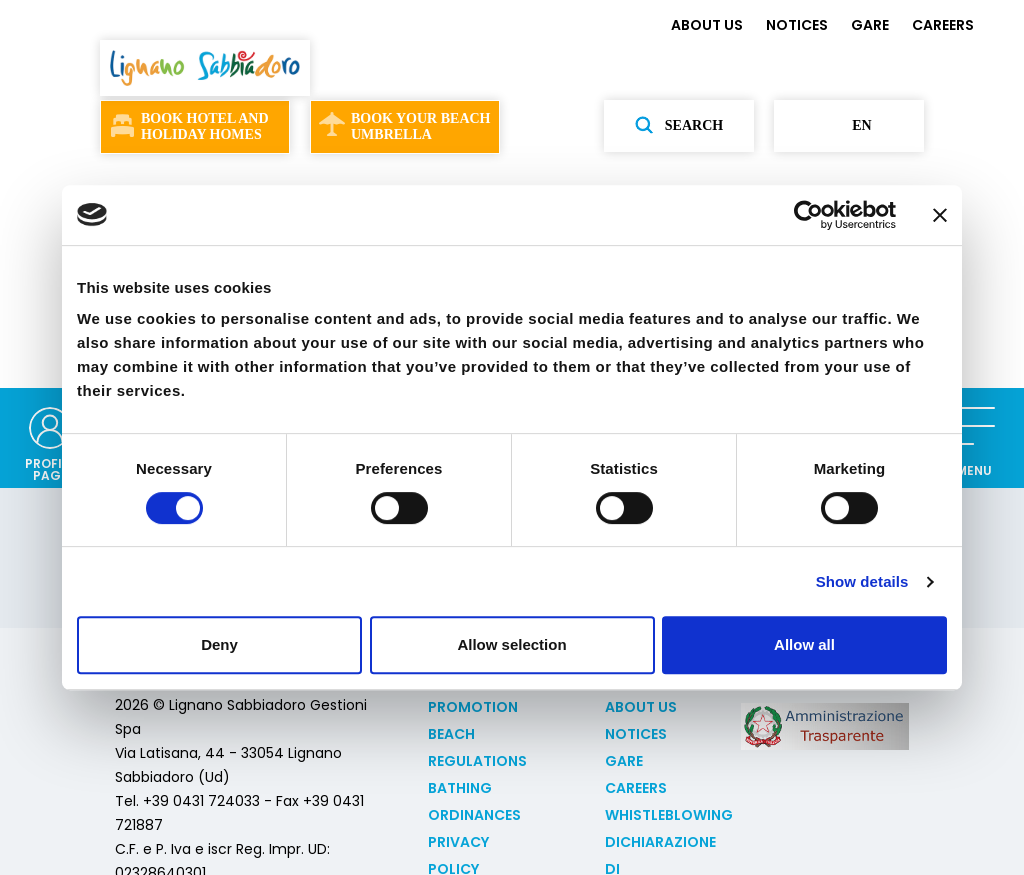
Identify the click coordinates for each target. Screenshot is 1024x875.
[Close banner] (940, 215)
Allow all (804, 644)
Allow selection (511, 644)
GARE (870, 25)
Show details (862, 581)
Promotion (473, 707)
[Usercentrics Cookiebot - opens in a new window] (808, 215)
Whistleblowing (669, 815)
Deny (219, 644)
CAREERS (943, 25)
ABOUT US (707, 25)
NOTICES (797, 25)
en (848, 126)
